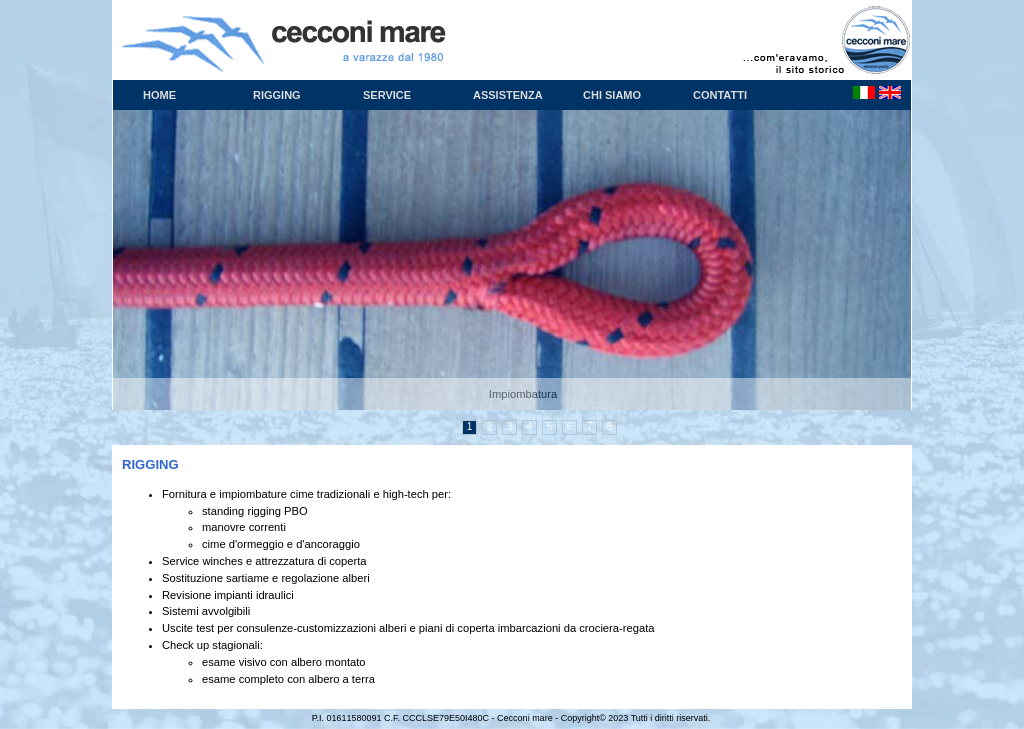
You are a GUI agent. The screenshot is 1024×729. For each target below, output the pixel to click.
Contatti (720, 95)
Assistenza (508, 95)
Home (159, 95)
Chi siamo (612, 95)
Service (387, 95)
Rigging (277, 95)
